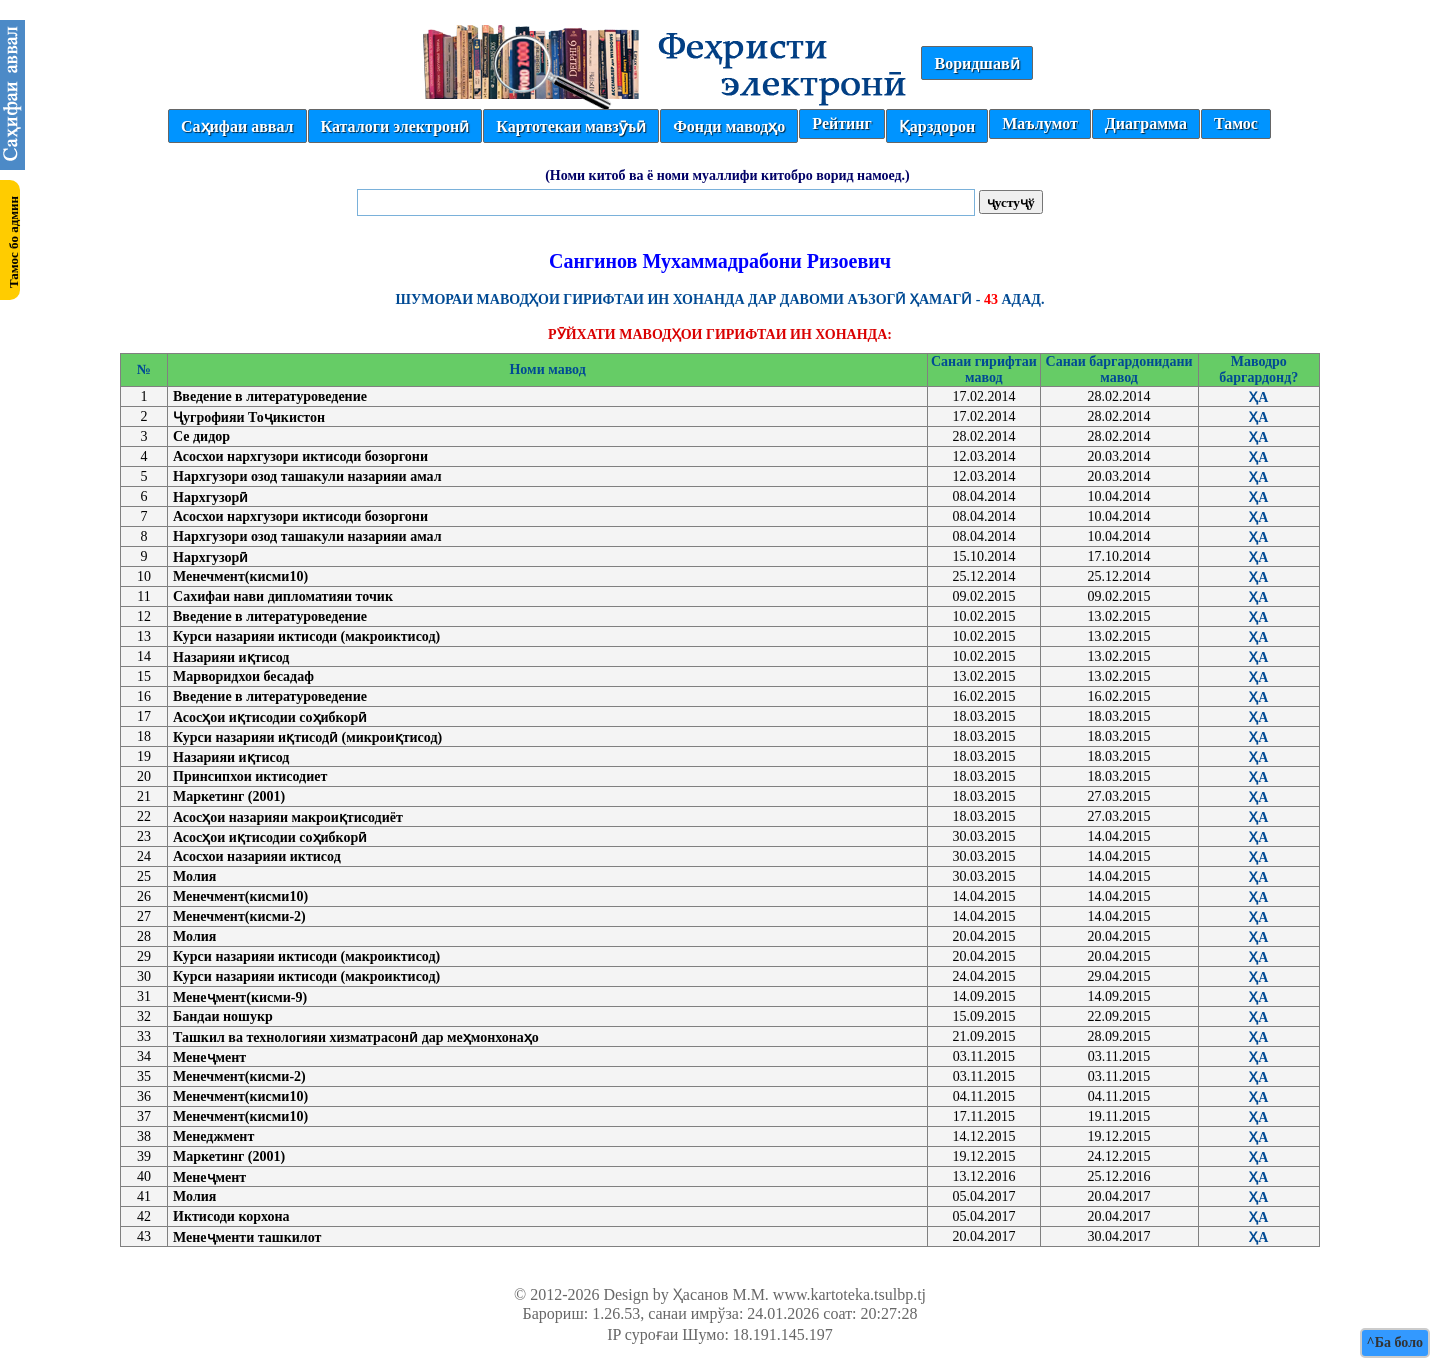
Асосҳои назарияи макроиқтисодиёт (288, 817)
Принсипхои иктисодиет (250, 776)
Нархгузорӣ (210, 497)
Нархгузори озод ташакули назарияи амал (307, 476)
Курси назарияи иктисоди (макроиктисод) (306, 636)
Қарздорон (937, 126)
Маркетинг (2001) (229, 796)
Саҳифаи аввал (237, 126)
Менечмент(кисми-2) (239, 916)
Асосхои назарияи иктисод (257, 856)
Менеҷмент (209, 1057)
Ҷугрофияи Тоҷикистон (249, 417)
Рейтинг (841, 123)
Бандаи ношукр (223, 1016)
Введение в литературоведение (270, 396)
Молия (194, 876)
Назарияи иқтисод (231, 657)
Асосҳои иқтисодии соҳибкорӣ (270, 717)
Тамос (1236, 123)
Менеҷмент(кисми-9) (240, 997)
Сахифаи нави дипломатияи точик (283, 596)
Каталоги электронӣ (395, 126)
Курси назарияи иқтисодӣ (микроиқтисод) (307, 737)
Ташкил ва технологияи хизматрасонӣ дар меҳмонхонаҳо (356, 1037)
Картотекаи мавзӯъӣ (571, 126)
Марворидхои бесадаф (243, 676)
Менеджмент (213, 1136)
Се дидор (201, 436)
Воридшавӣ (976, 63)
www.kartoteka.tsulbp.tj (849, 1294)
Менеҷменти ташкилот (247, 1237)
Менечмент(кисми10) (240, 576)
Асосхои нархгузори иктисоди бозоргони (300, 456)
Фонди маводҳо (729, 126)
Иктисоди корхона (231, 1216)
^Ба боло (1395, 1342)
